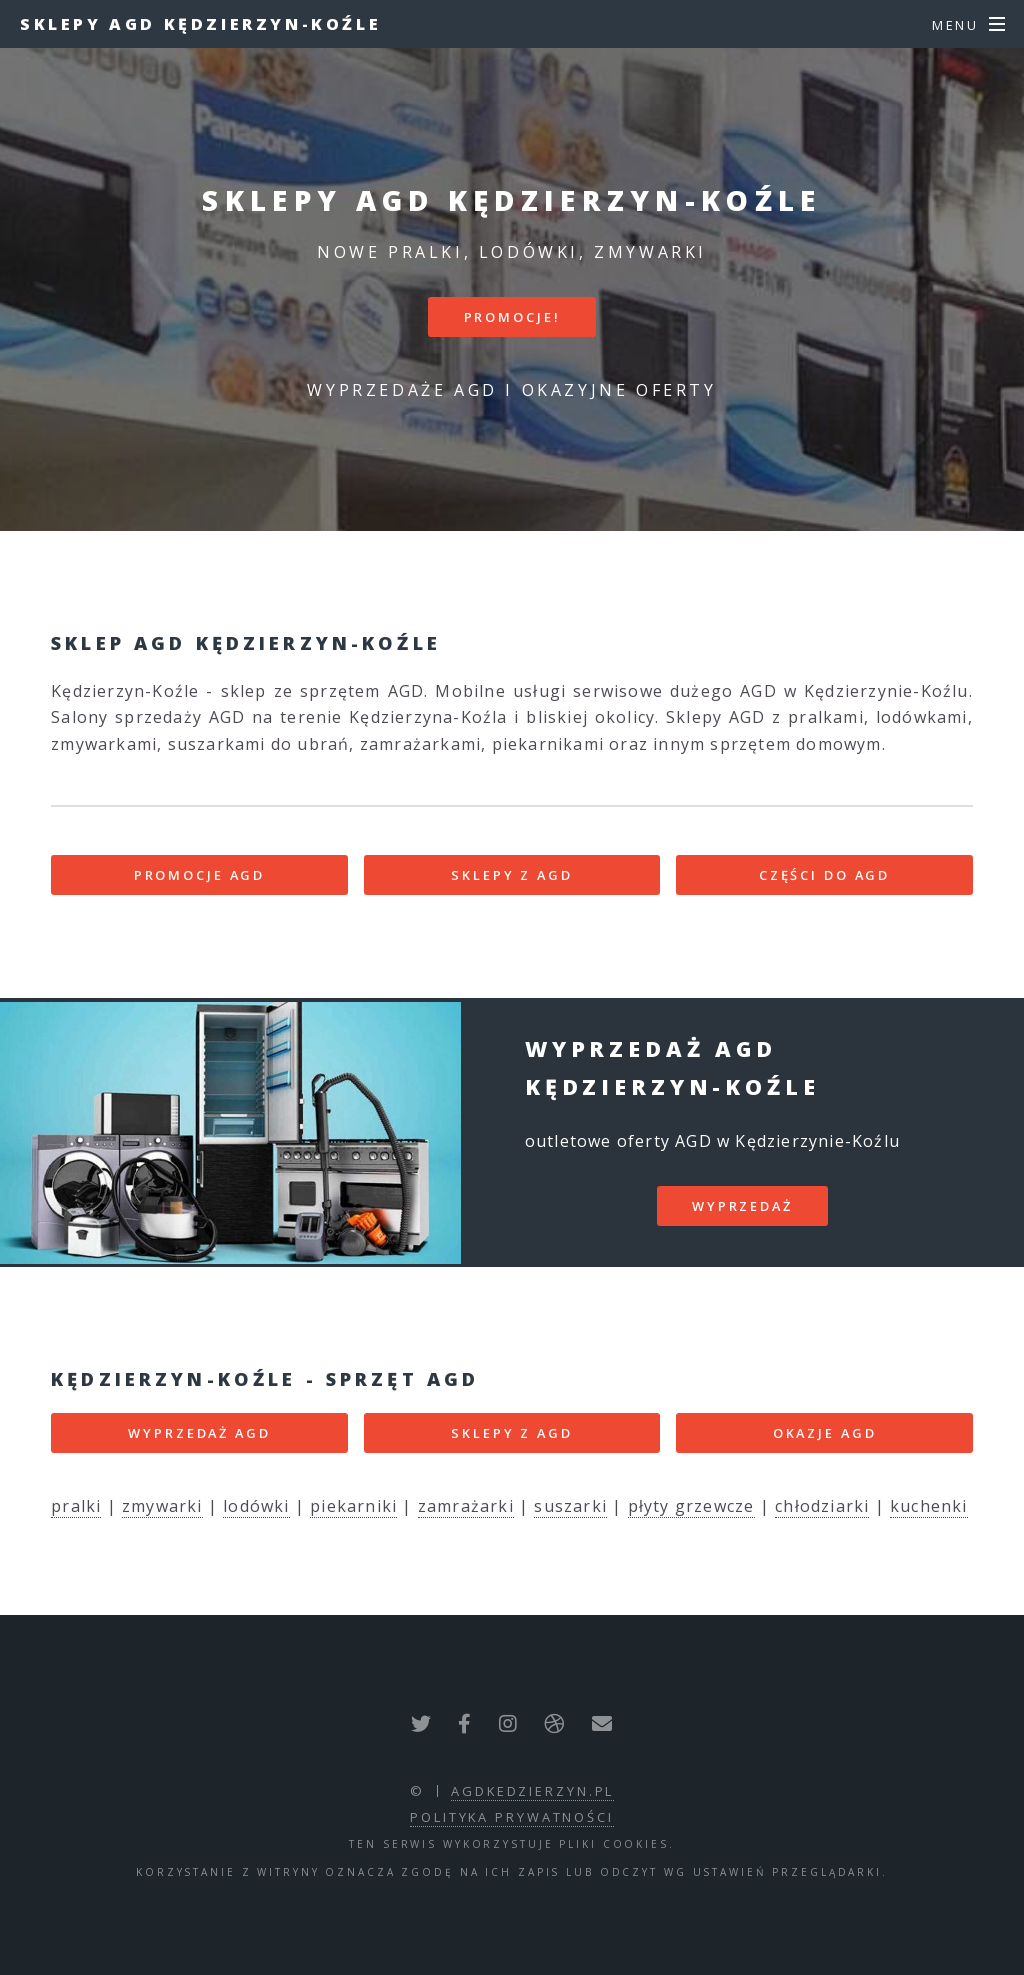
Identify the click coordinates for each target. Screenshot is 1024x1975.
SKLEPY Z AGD (512, 875)
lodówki (256, 1506)
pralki (76, 1506)
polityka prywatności (512, 1817)
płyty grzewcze (691, 1506)
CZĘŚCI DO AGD (824, 875)
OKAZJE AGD (825, 1433)
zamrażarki (466, 1506)
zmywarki (162, 1506)
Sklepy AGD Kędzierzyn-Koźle (200, 24)
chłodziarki (822, 1506)
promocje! (512, 317)
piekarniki (353, 1506)
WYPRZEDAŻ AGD (199, 1433)
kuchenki (929, 1506)
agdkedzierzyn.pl (532, 1791)
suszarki (570, 1506)
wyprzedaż (742, 1206)
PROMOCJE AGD (200, 875)
